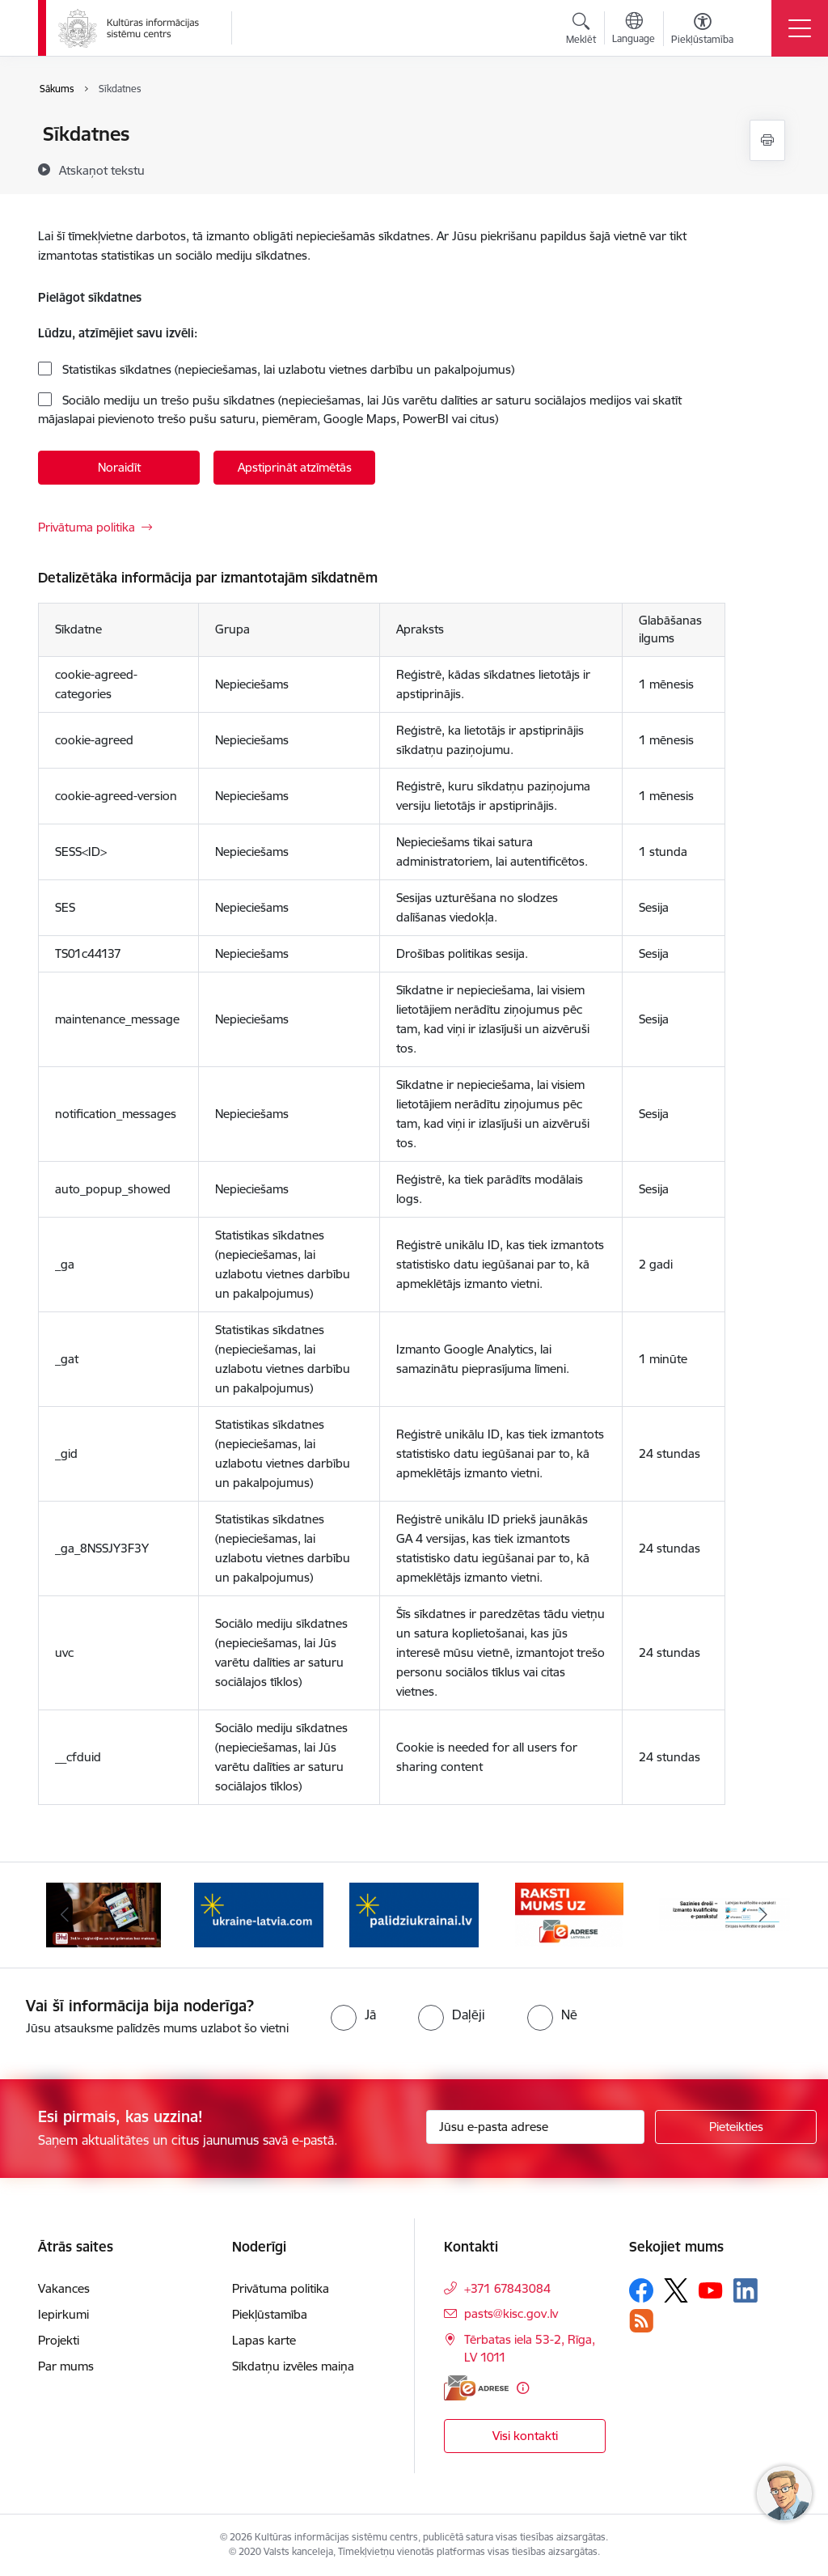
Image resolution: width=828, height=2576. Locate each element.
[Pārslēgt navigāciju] (799, 28)
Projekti (58, 2340)
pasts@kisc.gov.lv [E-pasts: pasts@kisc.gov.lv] (511, 2313)
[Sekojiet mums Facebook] (641, 2290)
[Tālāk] (763, 1915)
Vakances (64, 2288)
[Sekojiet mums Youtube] (711, 2289)
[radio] (353, 2014)
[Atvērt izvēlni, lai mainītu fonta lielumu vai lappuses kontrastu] (702, 30)
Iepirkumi (63, 2314)
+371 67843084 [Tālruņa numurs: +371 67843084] (507, 2288)
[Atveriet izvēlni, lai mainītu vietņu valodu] (633, 30)
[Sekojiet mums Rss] (641, 2320)
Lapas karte (264, 2340)
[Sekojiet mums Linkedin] (745, 2290)
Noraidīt (119, 467)
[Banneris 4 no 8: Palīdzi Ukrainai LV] (414, 1913)
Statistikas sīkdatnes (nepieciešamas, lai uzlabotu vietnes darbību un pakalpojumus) (286, 369)
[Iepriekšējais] (65, 1915)
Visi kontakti (525, 2435)
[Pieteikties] (736, 2127)
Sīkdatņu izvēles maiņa (293, 2366)
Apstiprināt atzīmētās (295, 467)
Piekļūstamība (269, 2314)
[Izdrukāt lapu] (767, 140)
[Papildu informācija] (523, 2388)
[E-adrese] (476, 2388)
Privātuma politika (86, 527)
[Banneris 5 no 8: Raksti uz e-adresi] (569, 1913)
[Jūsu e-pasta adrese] (535, 2127)
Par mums (66, 2366)
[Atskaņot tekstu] (102, 170)
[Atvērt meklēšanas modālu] (581, 30)
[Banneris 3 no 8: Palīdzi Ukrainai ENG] (258, 1913)
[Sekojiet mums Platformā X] (676, 2290)
